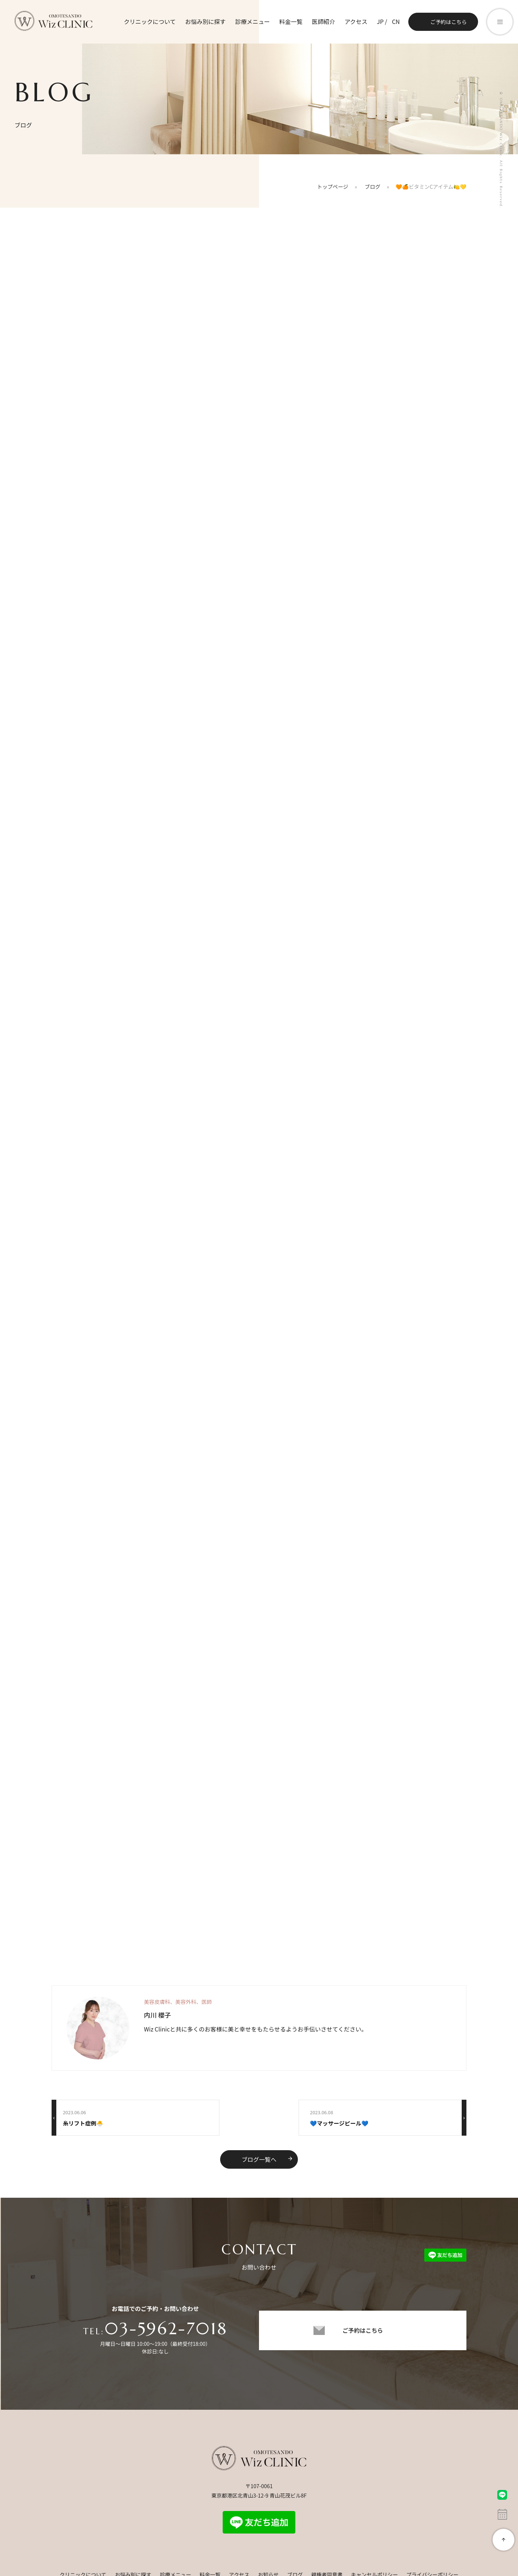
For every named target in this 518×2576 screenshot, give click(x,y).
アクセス (355, 21)
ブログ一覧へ (267, 2159)
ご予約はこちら (448, 21)
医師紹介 (323, 21)
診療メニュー (252, 21)
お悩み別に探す (205, 21)
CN (396, 21)
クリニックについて (149, 21)
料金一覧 (290, 21)
